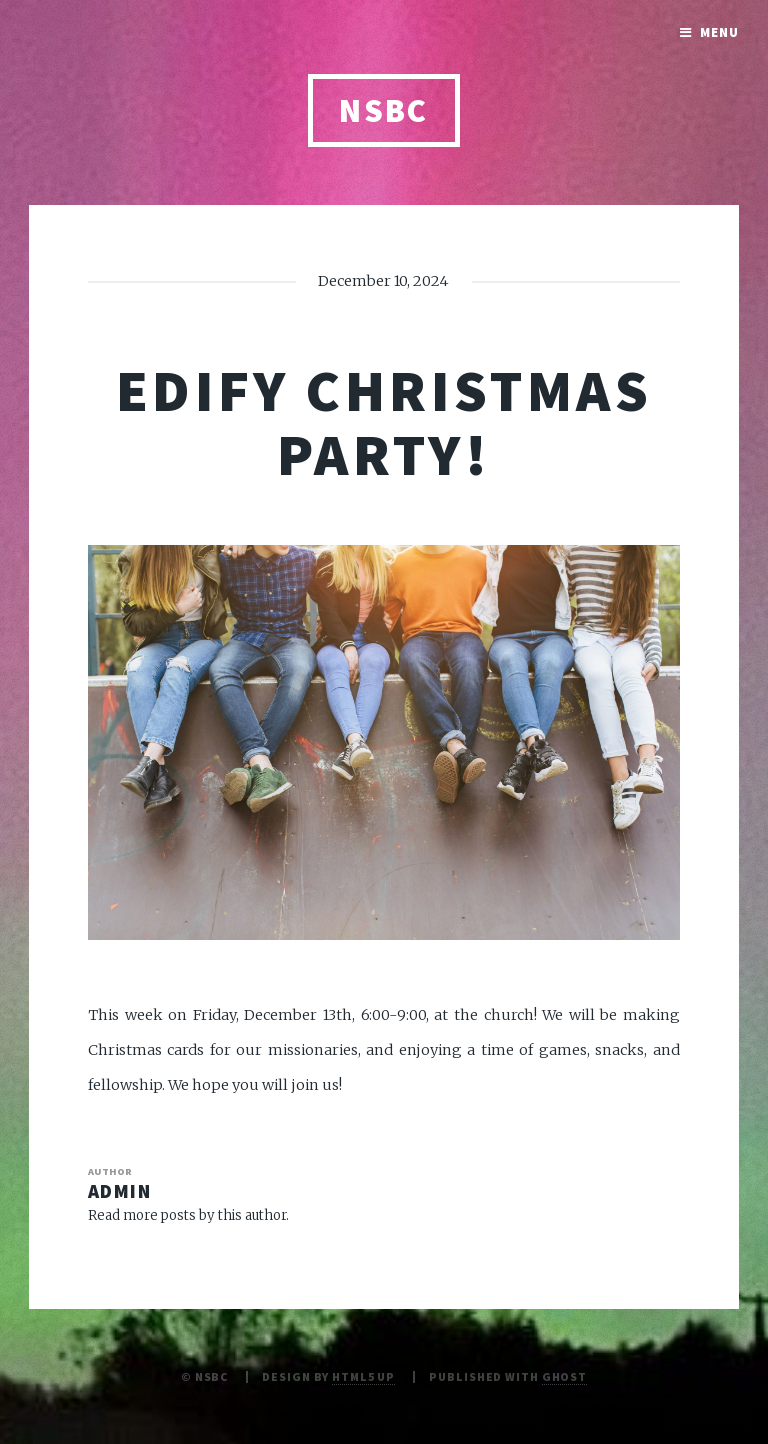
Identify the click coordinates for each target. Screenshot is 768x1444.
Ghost (564, 1376)
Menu (719, 32)
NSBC (384, 110)
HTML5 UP (363, 1376)
